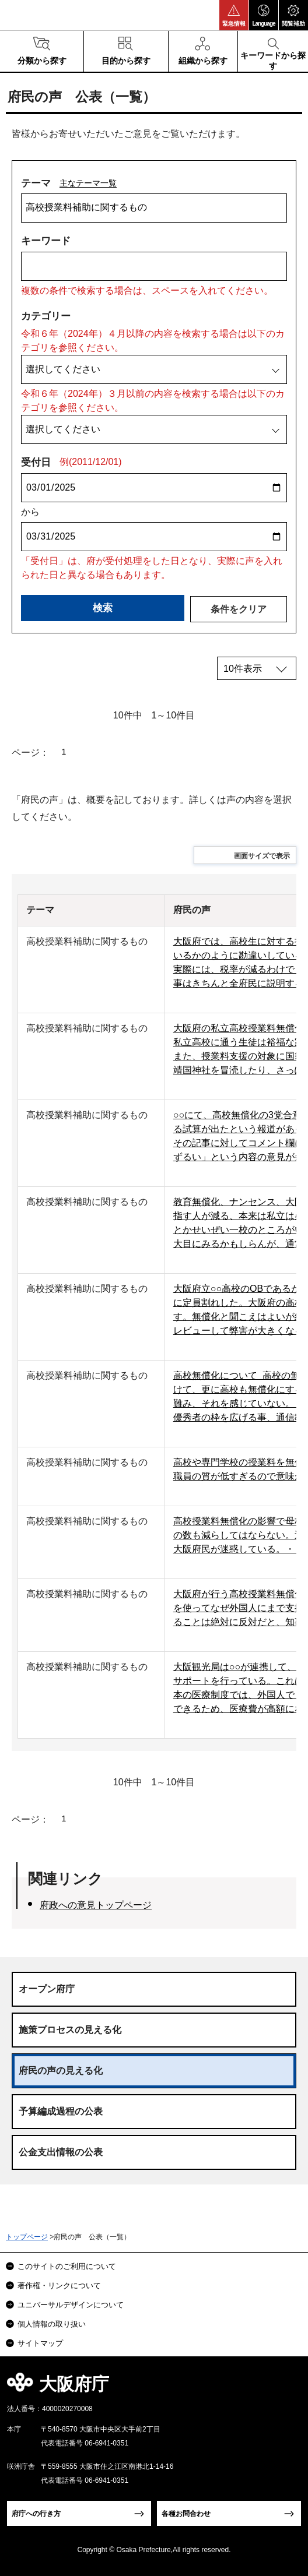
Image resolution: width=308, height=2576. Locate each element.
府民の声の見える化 (61, 2070)
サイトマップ (40, 2343)
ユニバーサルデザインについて (71, 2304)
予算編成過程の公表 (61, 2111)
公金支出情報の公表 (61, 2152)
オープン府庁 (47, 1989)
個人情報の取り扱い (52, 2324)
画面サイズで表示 (262, 856)
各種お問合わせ (186, 2514)
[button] (234, 15)
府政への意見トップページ (96, 1905)
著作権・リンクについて (59, 2285)
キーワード (46, 240)
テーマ (36, 183)
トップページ (27, 2237)
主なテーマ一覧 (88, 183)
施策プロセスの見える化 (70, 2030)
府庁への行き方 (36, 2514)
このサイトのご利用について (67, 2266)
